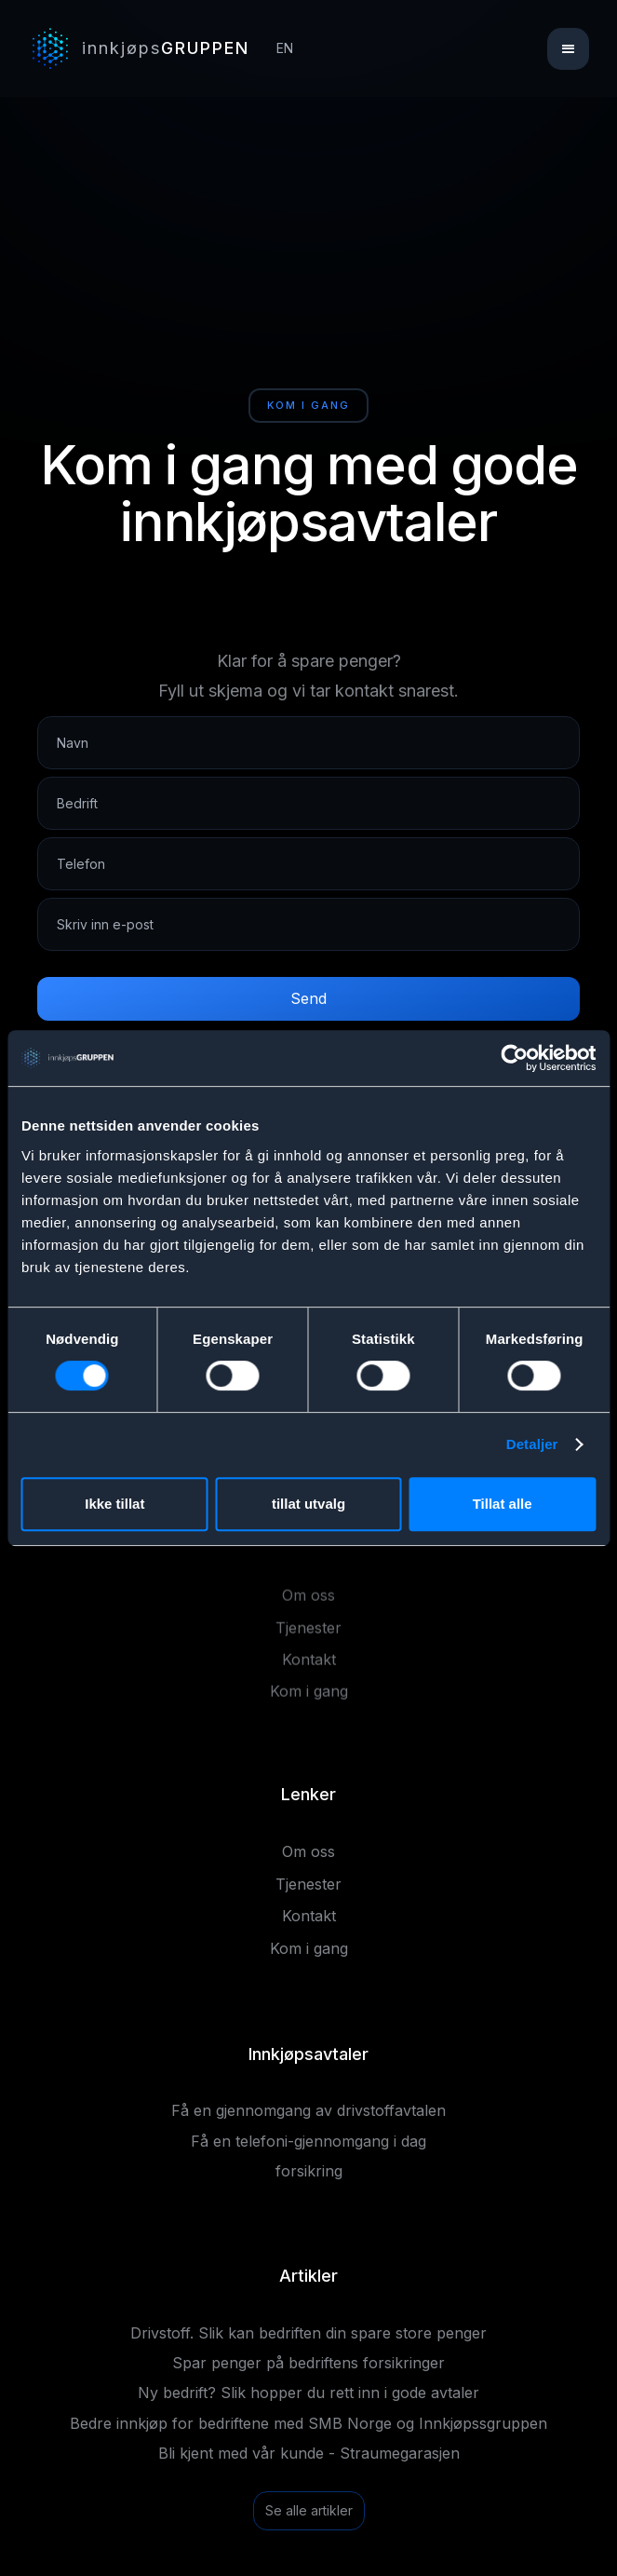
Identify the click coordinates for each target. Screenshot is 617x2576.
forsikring (308, 2171)
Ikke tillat (114, 1504)
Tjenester (308, 1633)
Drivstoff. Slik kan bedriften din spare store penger (308, 2333)
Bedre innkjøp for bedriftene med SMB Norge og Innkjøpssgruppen (308, 2423)
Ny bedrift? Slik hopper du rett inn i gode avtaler (308, 2392)
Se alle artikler (309, 2510)
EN (284, 48)
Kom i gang (309, 1697)
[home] (141, 48)
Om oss (308, 1602)
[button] (568, 49)
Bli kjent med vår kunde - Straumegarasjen (309, 2453)
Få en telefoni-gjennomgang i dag (308, 2141)
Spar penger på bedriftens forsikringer (308, 2362)
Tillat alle (502, 1504)
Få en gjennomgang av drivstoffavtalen (308, 2110)
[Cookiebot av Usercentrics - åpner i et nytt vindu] (514, 1058)
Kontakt (309, 1666)
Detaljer (532, 1444)
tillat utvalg (308, 1504)
